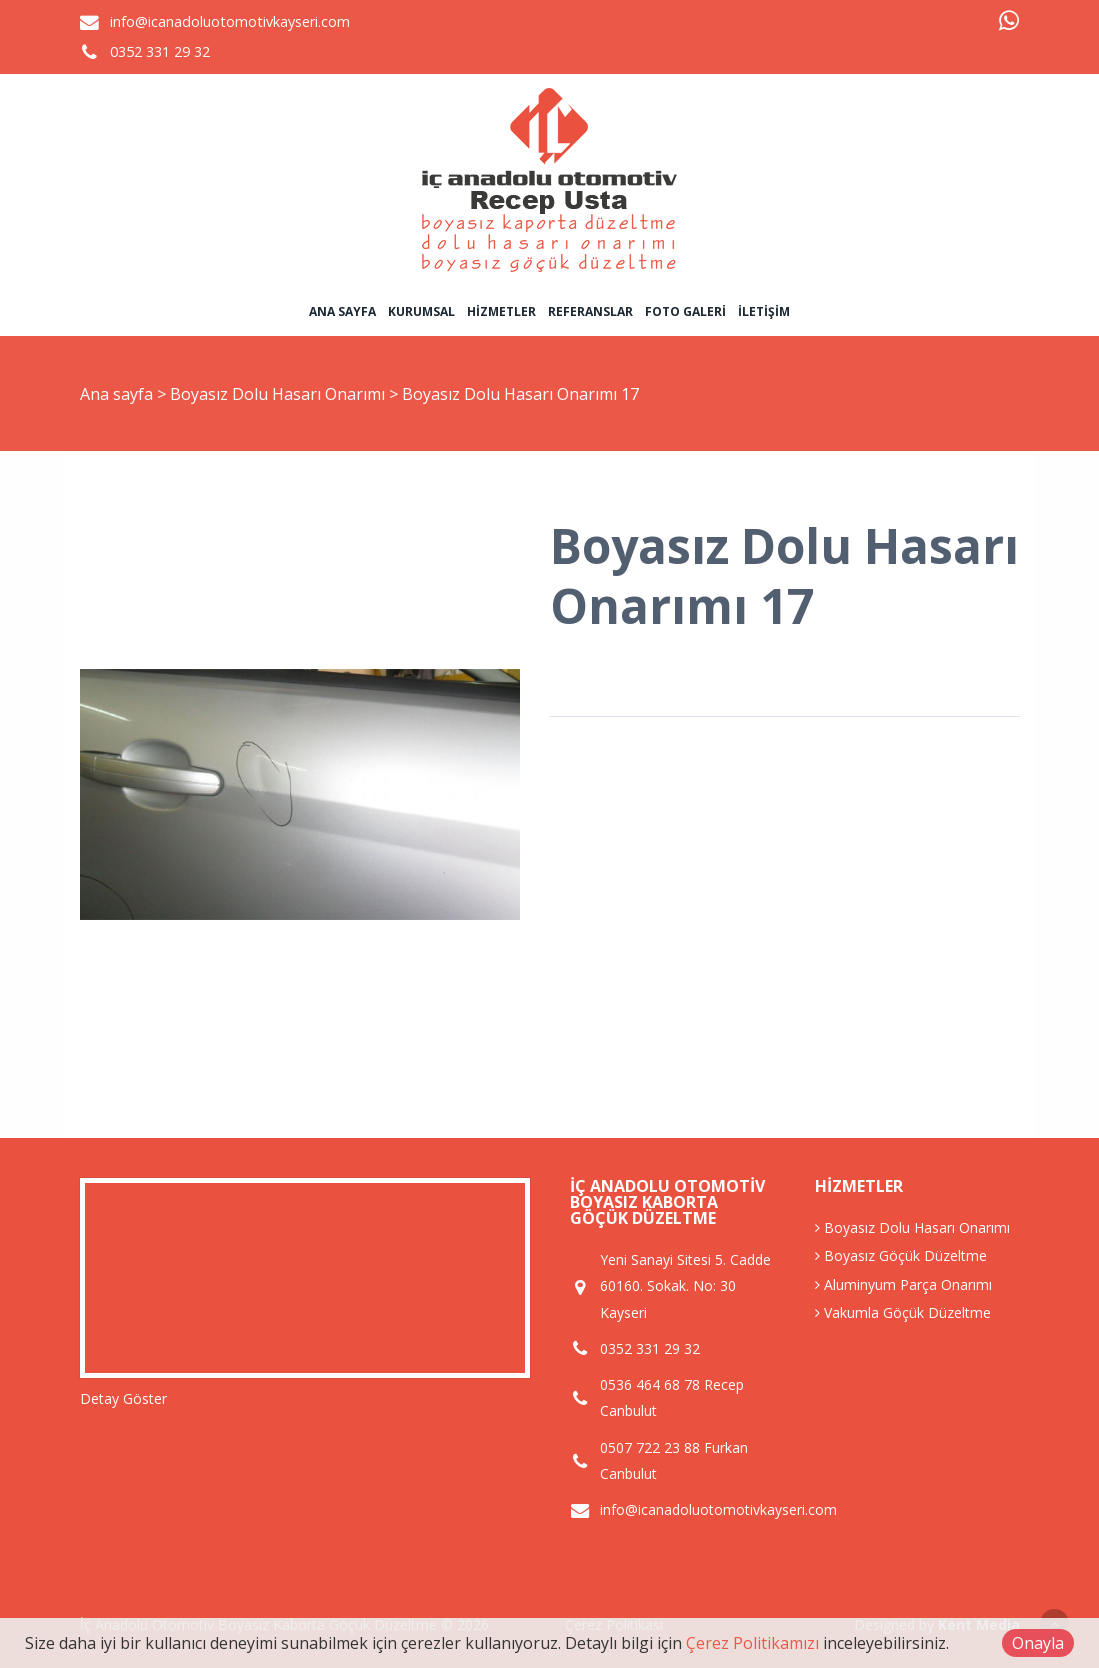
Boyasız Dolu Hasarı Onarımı (279, 394)
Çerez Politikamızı (752, 1643)
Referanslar (590, 311)
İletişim (764, 311)
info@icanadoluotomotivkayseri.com (230, 21)
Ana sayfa (342, 311)
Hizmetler (501, 311)
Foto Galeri (685, 311)
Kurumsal (421, 311)
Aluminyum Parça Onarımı (903, 1284)
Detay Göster (123, 1398)
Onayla (1038, 1643)
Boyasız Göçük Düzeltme (901, 1255)
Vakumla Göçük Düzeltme (903, 1312)
